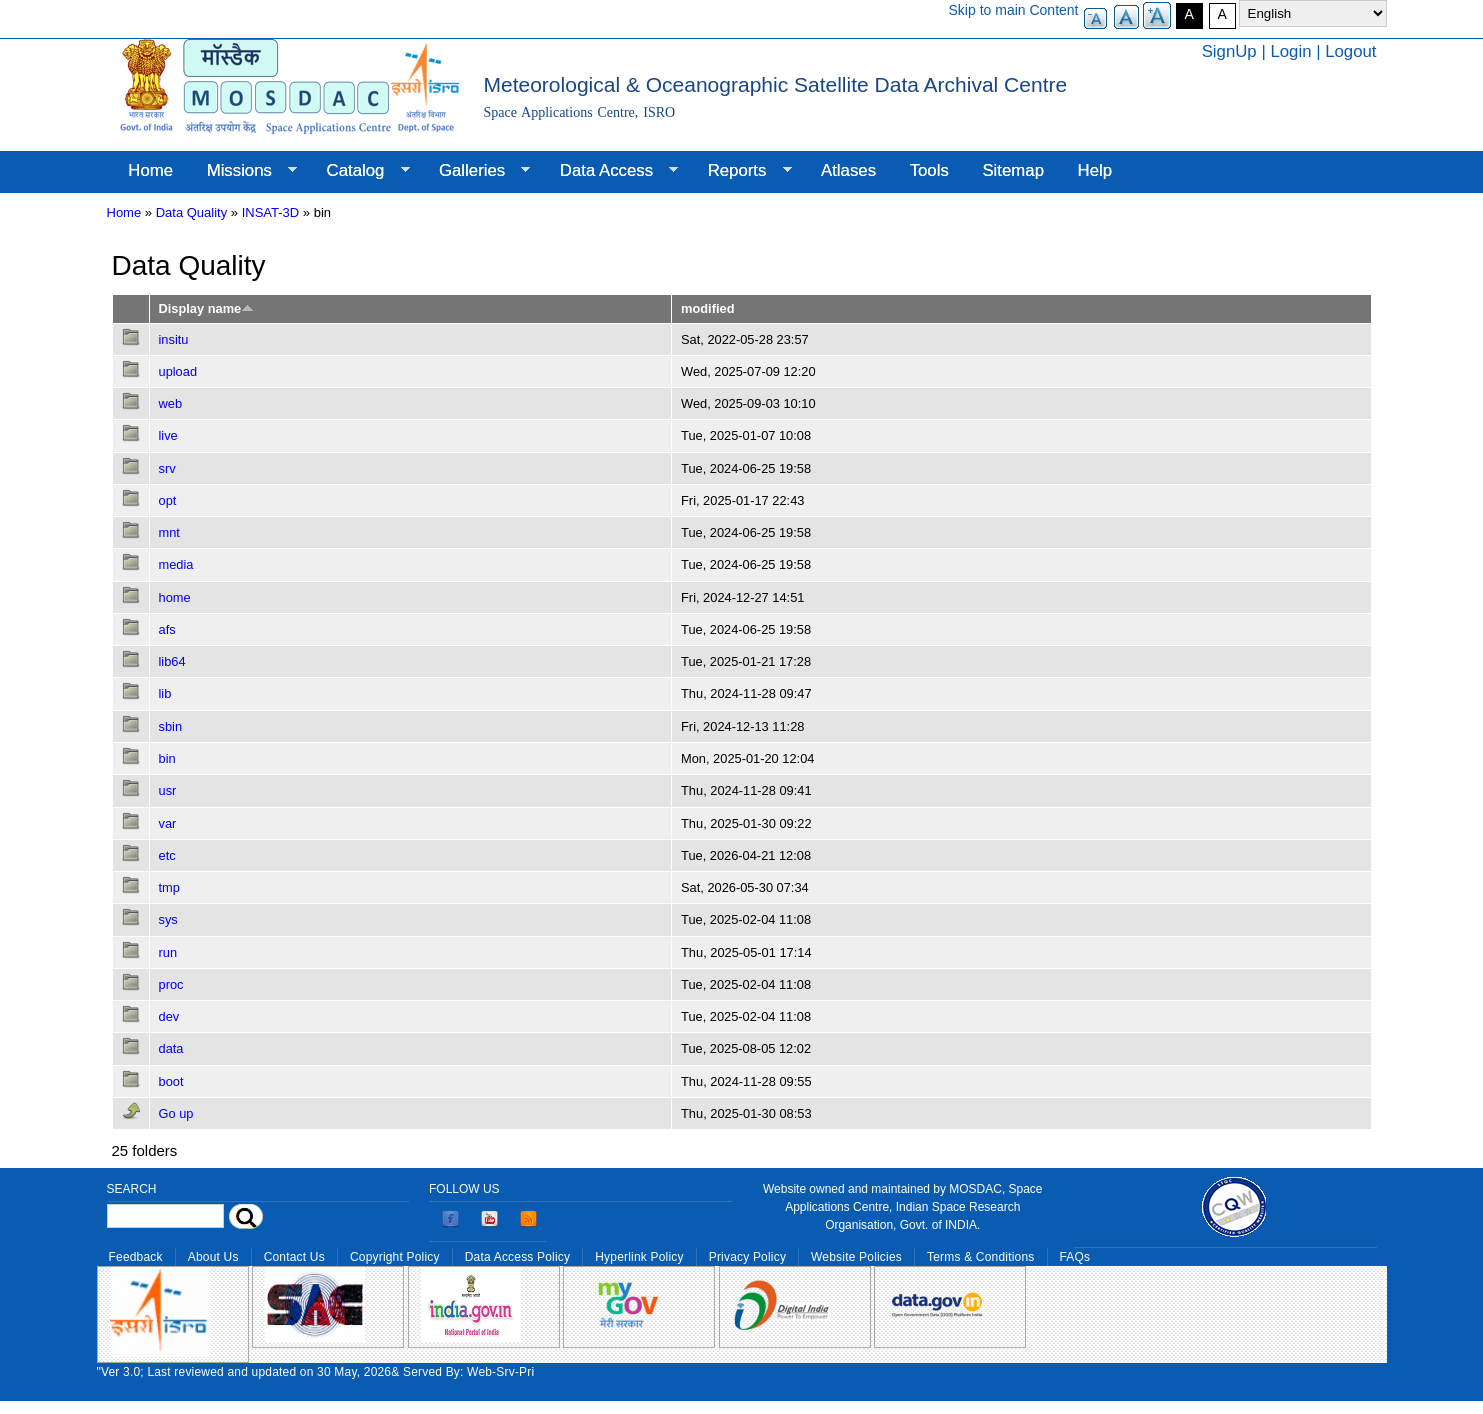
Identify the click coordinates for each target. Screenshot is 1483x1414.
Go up (176, 1113)
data (171, 1048)
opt (168, 500)
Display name (207, 308)
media (176, 564)
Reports (741, 171)
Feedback (136, 1257)
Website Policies (856, 1257)
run (168, 952)
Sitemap (1013, 170)
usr (168, 790)
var (168, 823)
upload (178, 371)
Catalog (360, 171)
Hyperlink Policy (639, 1257)
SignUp (1229, 51)
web (171, 403)
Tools (929, 170)
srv (167, 468)
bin (167, 758)
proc (171, 984)
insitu (174, 339)
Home (150, 170)
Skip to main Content (1014, 10)
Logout (1350, 51)
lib (165, 693)
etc (167, 855)
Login (1290, 51)
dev (169, 1016)
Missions (243, 171)
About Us (213, 1257)
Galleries (476, 171)
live (168, 435)
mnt (169, 532)
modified (707, 308)
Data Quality (192, 212)
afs (167, 629)
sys (168, 919)
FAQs (1075, 1257)
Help (1095, 170)
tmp (169, 887)
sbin (171, 726)
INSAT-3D (271, 212)
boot (171, 1081)
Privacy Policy (747, 1257)
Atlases (848, 170)
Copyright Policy (395, 1257)
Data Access (610, 171)
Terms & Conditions (981, 1257)
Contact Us (294, 1257)
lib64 (172, 661)
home (175, 597)
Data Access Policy (518, 1257)
